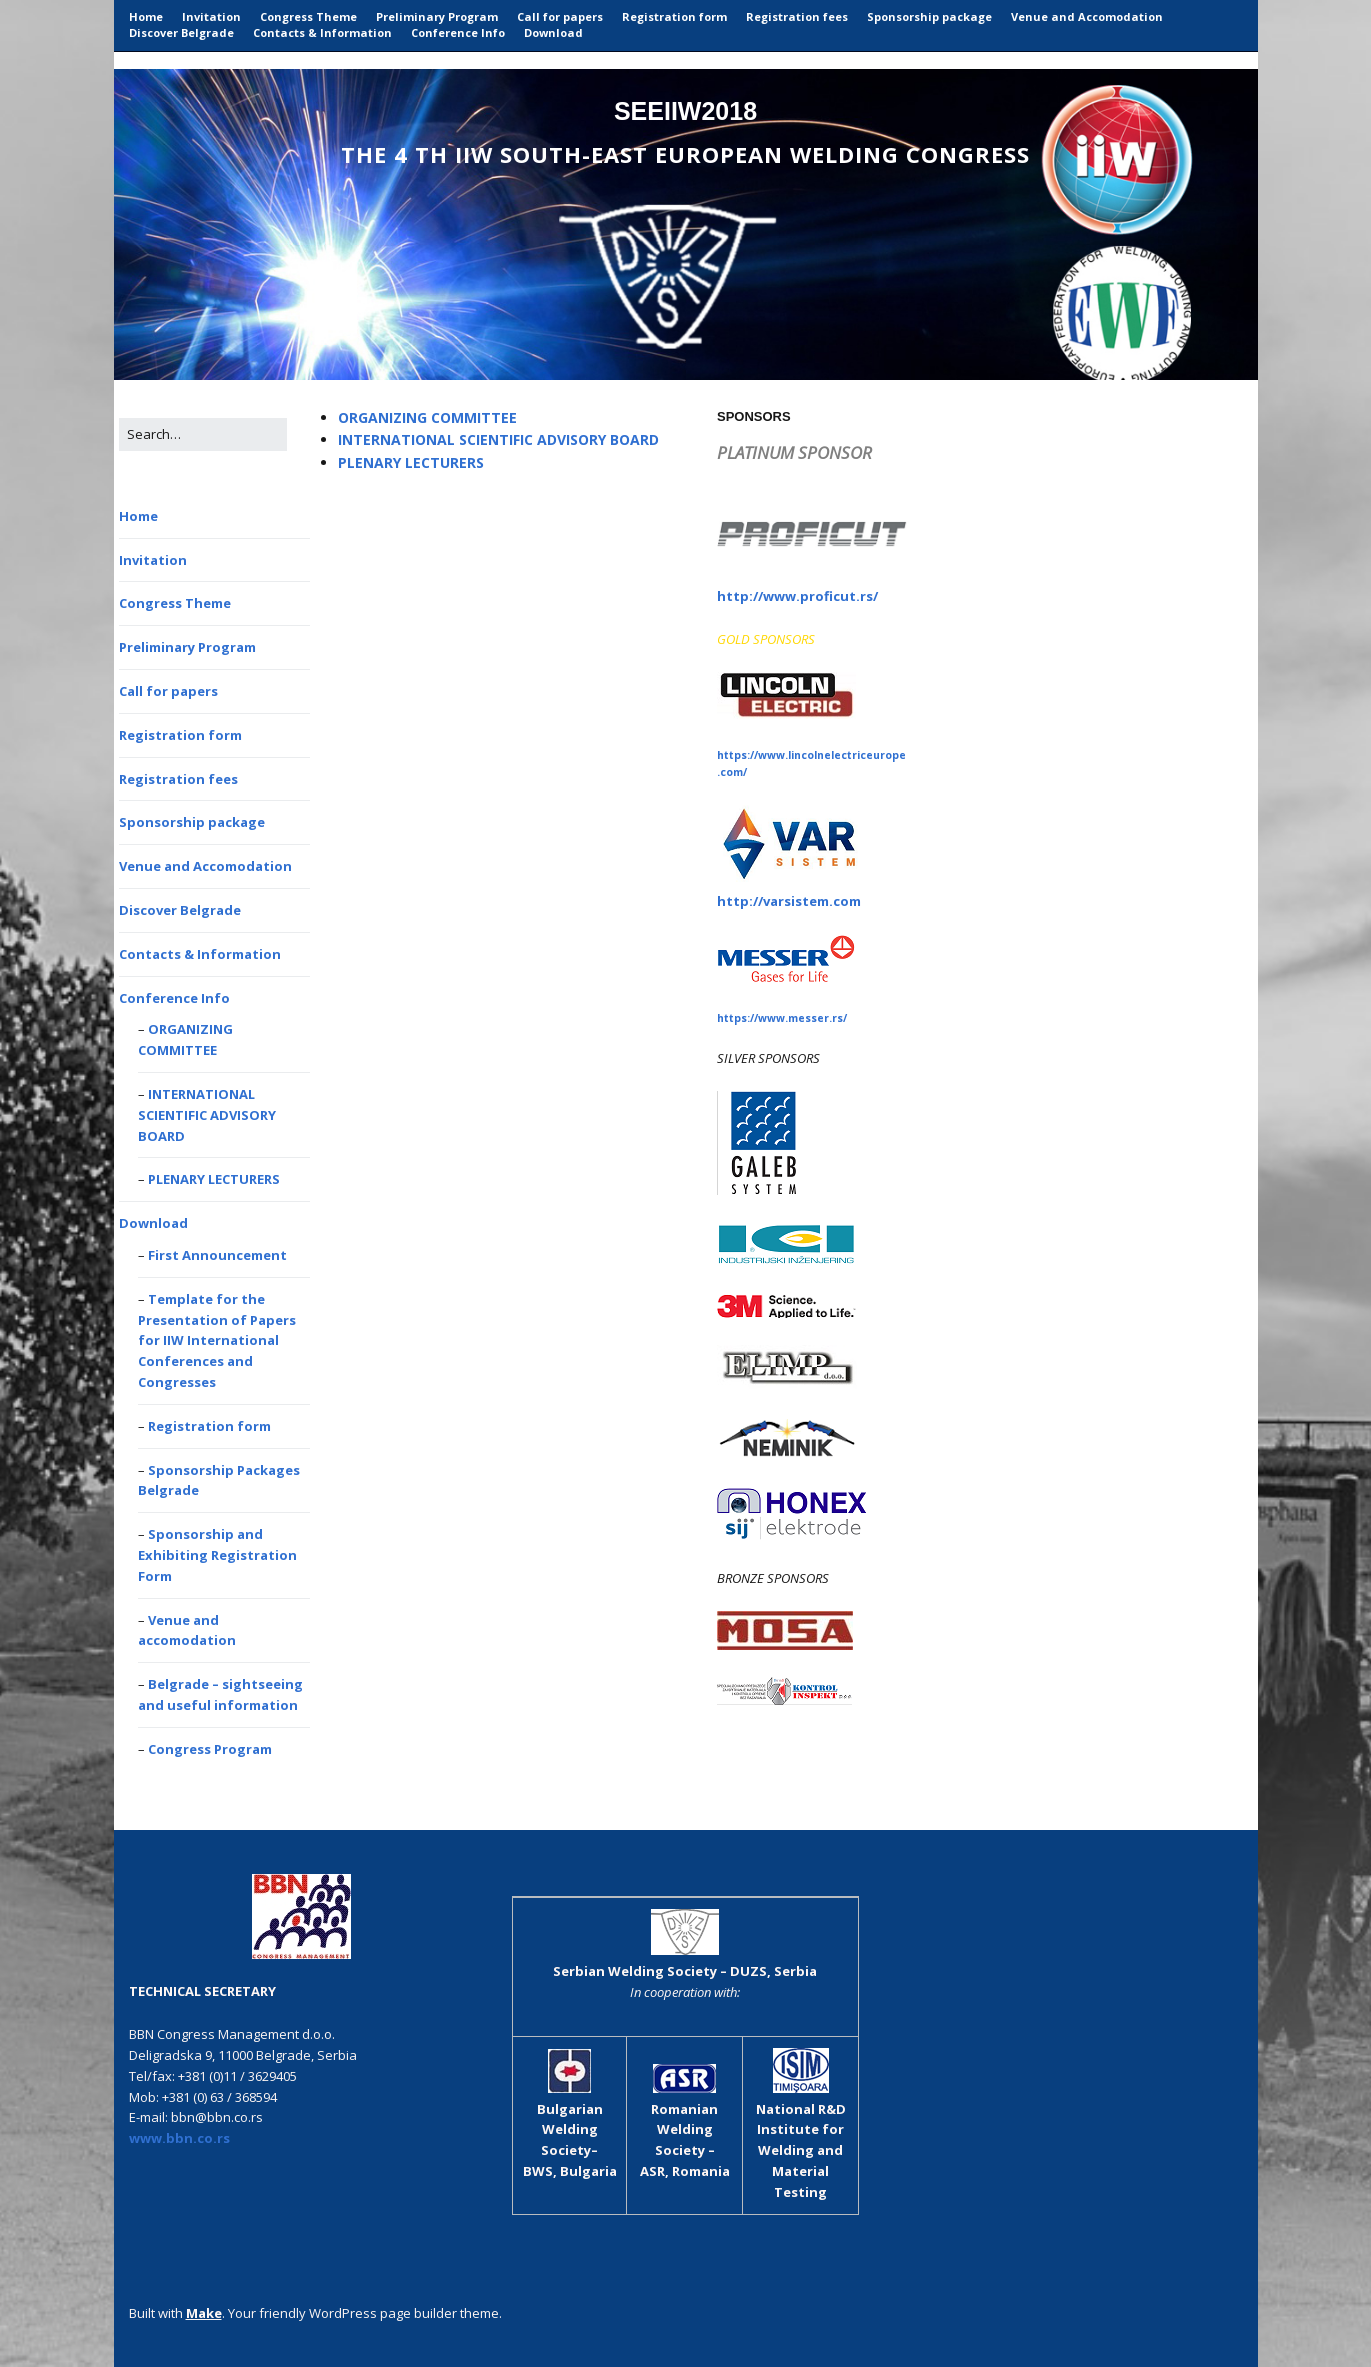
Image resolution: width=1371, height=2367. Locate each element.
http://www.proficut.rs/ (797, 596)
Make (204, 2313)
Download (553, 32)
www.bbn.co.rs (179, 2138)
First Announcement (217, 1255)
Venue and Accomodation (1087, 16)
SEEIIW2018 (685, 111)
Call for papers (560, 16)
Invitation (211, 16)
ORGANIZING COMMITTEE (427, 417)
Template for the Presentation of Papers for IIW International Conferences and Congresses (217, 1340)
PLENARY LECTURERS (214, 1179)
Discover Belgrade (181, 32)
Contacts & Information (322, 32)
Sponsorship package (929, 16)
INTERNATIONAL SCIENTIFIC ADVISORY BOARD (207, 1115)
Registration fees (797, 16)
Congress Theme (308, 16)
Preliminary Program (437, 16)
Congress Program (210, 1749)
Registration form (674, 16)
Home (146, 16)
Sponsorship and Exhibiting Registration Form (217, 1555)
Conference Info (458, 32)
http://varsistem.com (789, 901)
